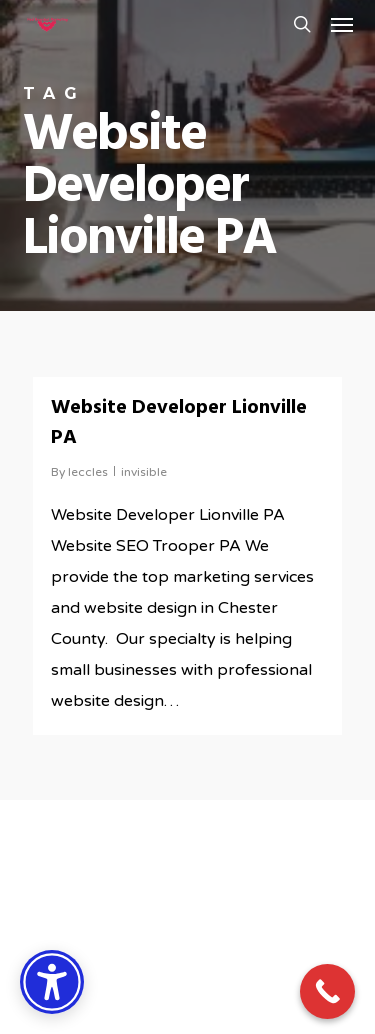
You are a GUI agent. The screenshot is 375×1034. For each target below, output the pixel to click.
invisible (144, 472)
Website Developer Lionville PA (179, 423)
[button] (342, 24)
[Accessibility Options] (52, 982)
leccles (88, 472)
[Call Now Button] (327, 991)
